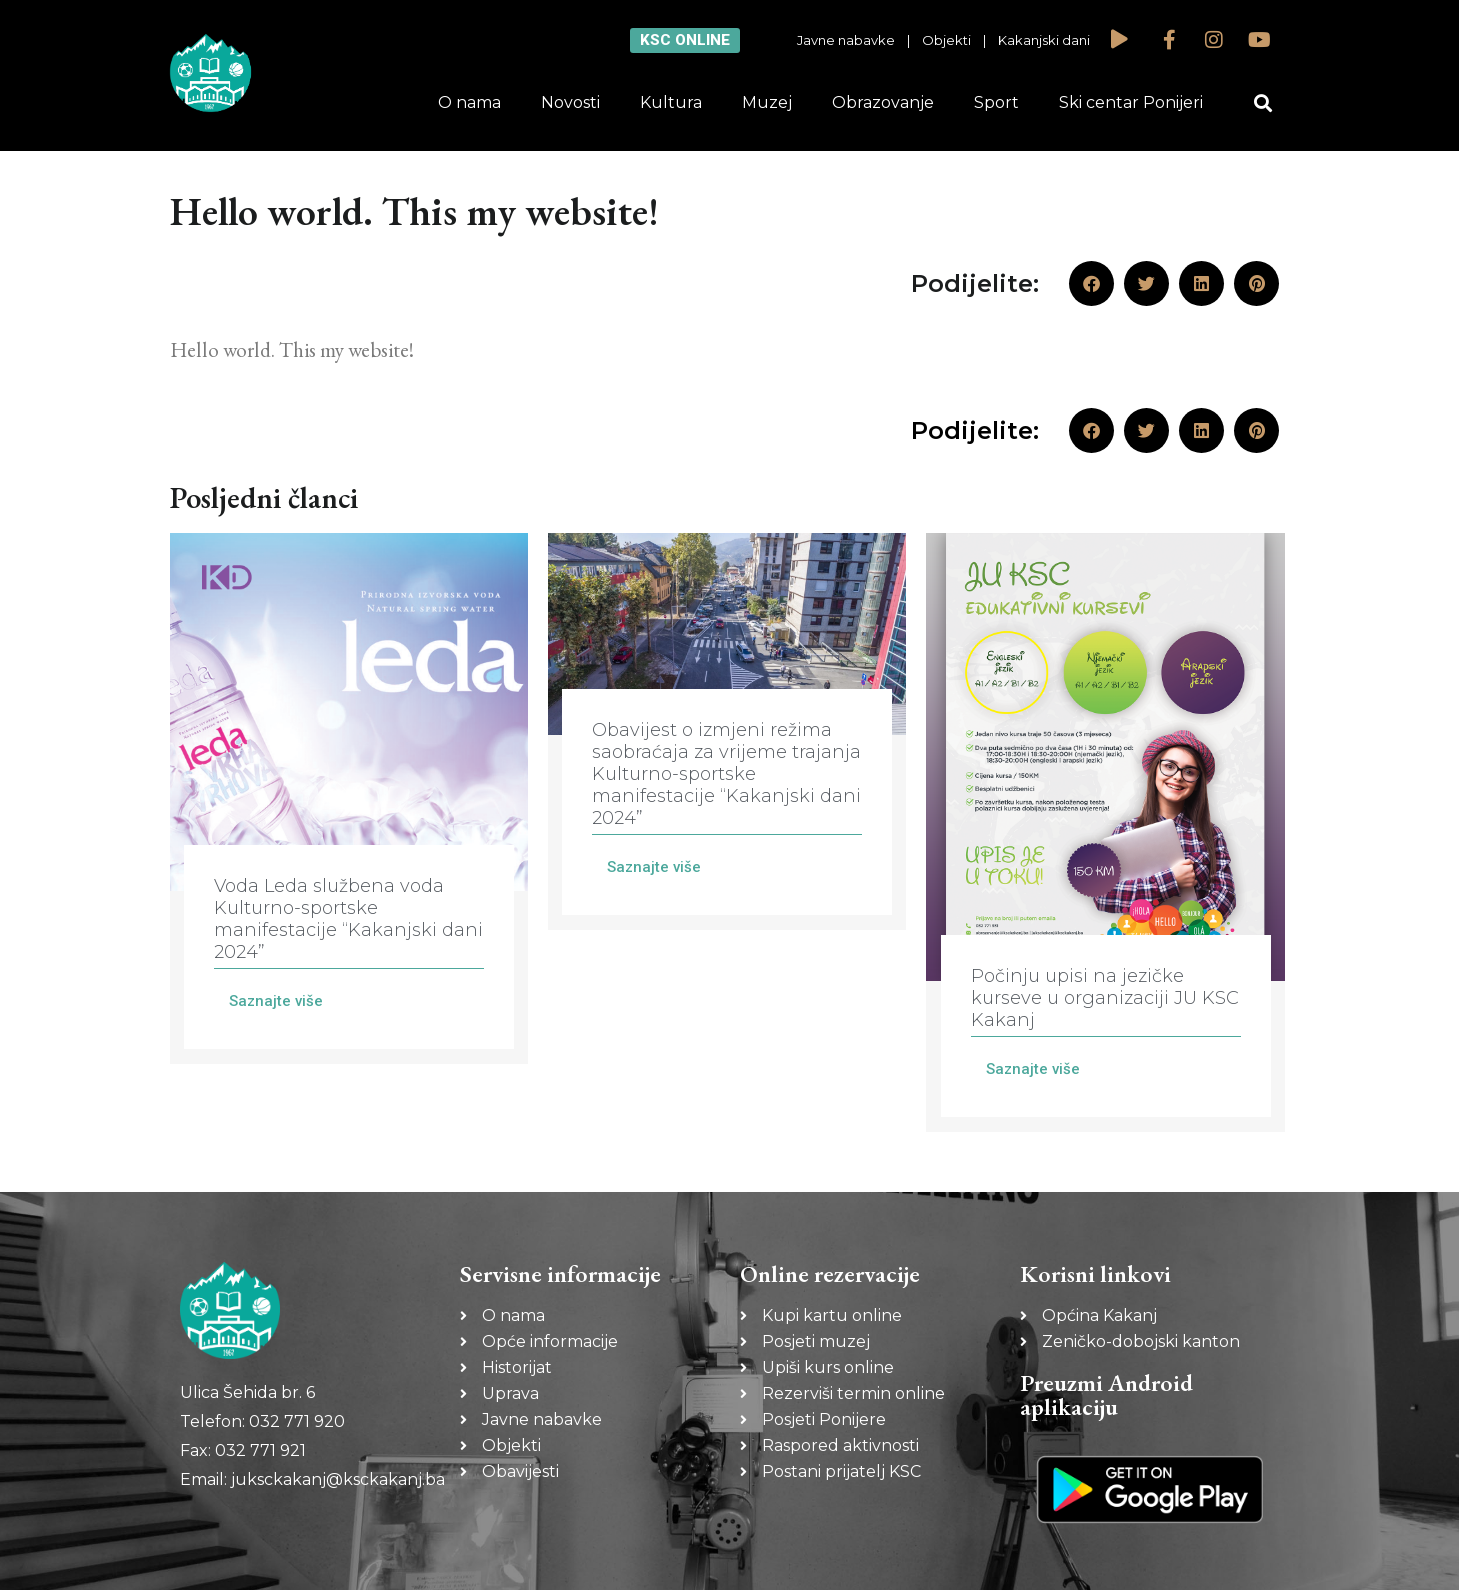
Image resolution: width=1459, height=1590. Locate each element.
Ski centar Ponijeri (1131, 102)
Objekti (946, 40)
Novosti (570, 102)
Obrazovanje (883, 102)
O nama (469, 102)
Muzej (767, 102)
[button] (1262, 103)
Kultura (671, 102)
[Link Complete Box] (349, 798)
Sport (996, 102)
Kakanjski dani (1044, 40)
